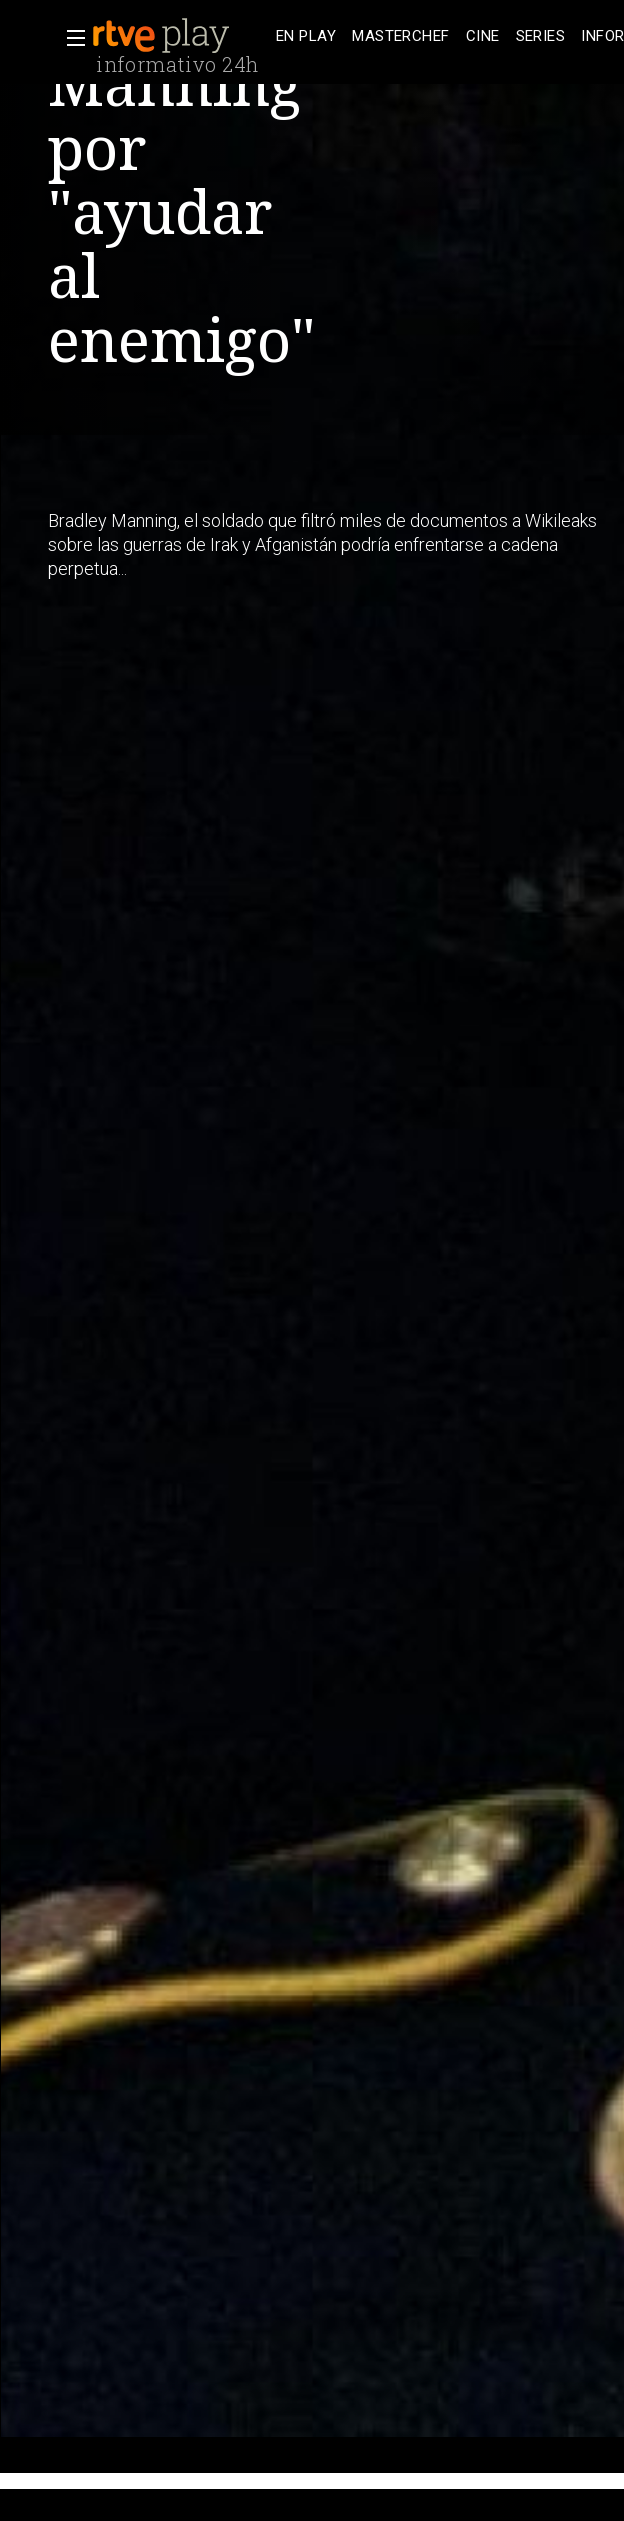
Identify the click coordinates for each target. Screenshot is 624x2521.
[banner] (180, 36)
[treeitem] (306, 36)
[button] (70, 38)
